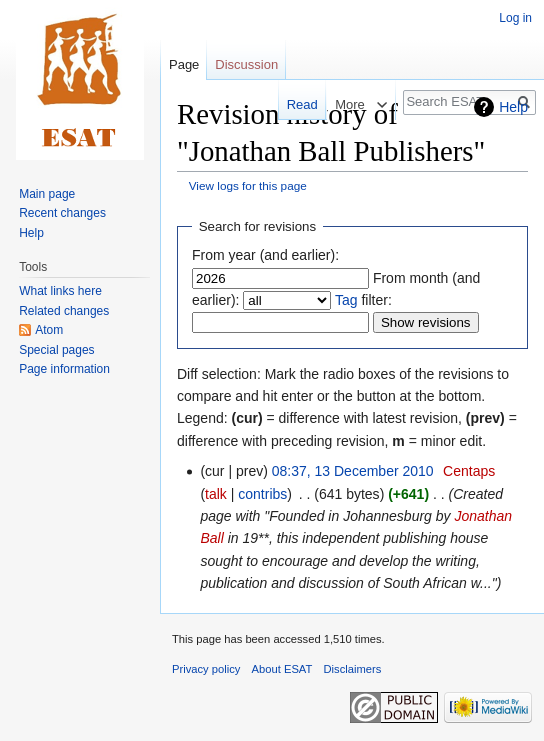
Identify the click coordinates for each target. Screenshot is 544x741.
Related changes (64, 311)
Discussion (246, 64)
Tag (346, 300)
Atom (49, 330)
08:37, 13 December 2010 (353, 471)
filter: (363, 300)
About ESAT (282, 669)
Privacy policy (206, 669)
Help (513, 107)
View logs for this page (248, 185)
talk (216, 494)
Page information (64, 369)
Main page (47, 194)
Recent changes (62, 213)
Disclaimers (353, 669)
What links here (60, 291)
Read (293, 104)
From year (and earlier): (265, 255)
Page (184, 64)
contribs (262, 494)
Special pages (56, 350)
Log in (515, 18)
